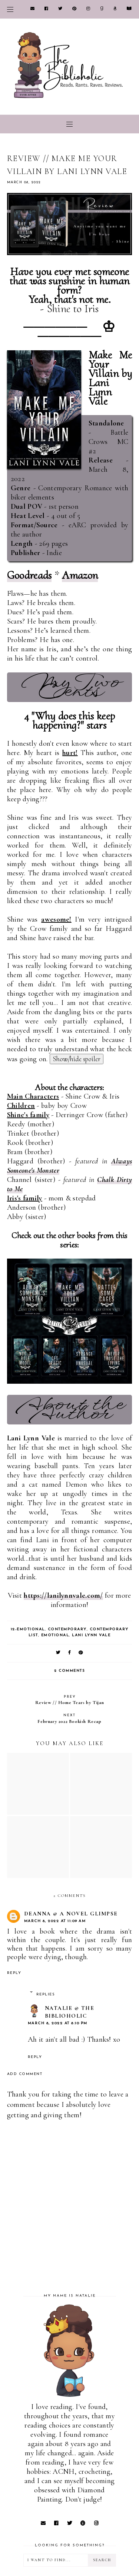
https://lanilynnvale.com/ (63, 1595)
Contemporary (67, 1629)
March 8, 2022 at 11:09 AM (55, 1921)
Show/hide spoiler (76, 1059)
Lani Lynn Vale (91, 1635)
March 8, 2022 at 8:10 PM (57, 2023)
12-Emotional (28, 1629)
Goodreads (29, 575)
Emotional (55, 1635)
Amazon (80, 575)
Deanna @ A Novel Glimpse (71, 1913)
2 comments (69, 1671)
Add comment (25, 2074)
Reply (14, 1973)
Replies (45, 1994)
